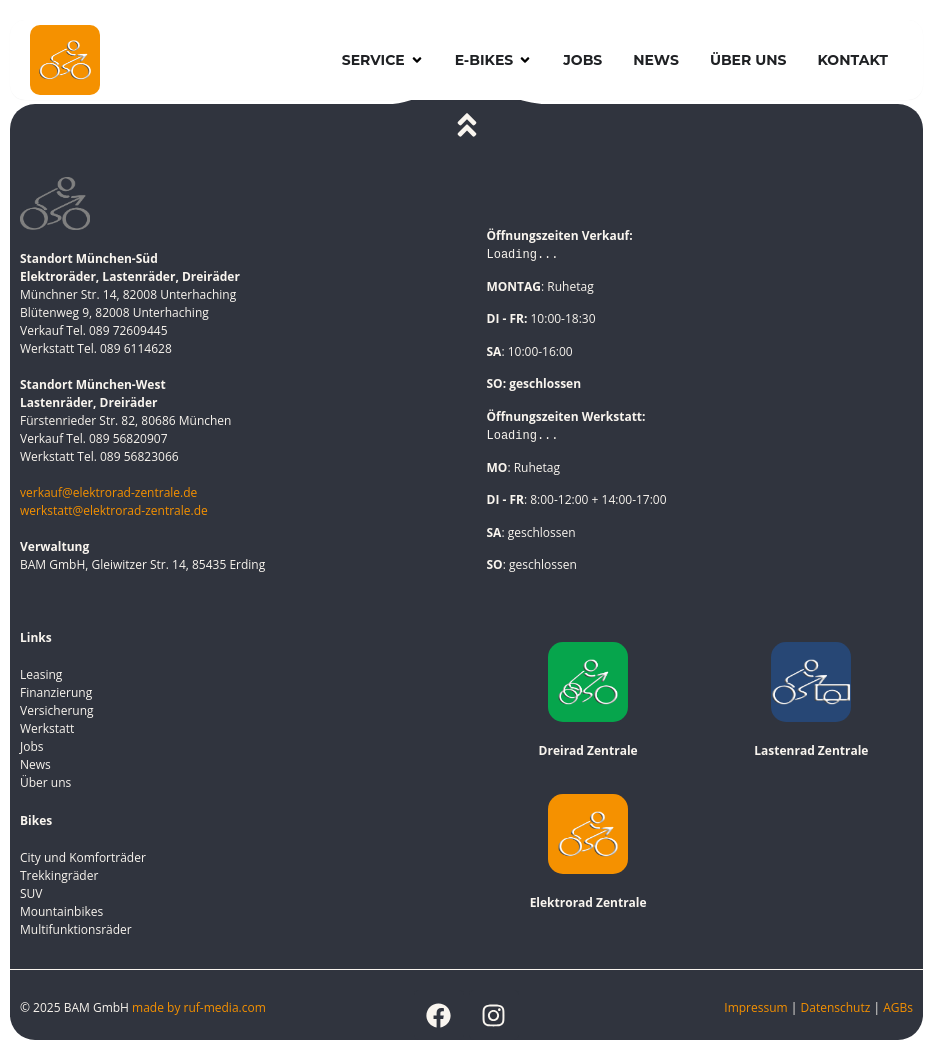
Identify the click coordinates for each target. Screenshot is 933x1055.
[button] (417, 60)
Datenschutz (837, 1007)
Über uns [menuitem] (748, 60)
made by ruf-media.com (200, 1007)
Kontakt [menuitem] (853, 60)
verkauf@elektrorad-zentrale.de (108, 492)
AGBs (898, 1007)
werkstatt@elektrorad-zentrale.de (114, 510)
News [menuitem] (656, 60)
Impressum (755, 1007)
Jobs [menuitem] (582, 60)
